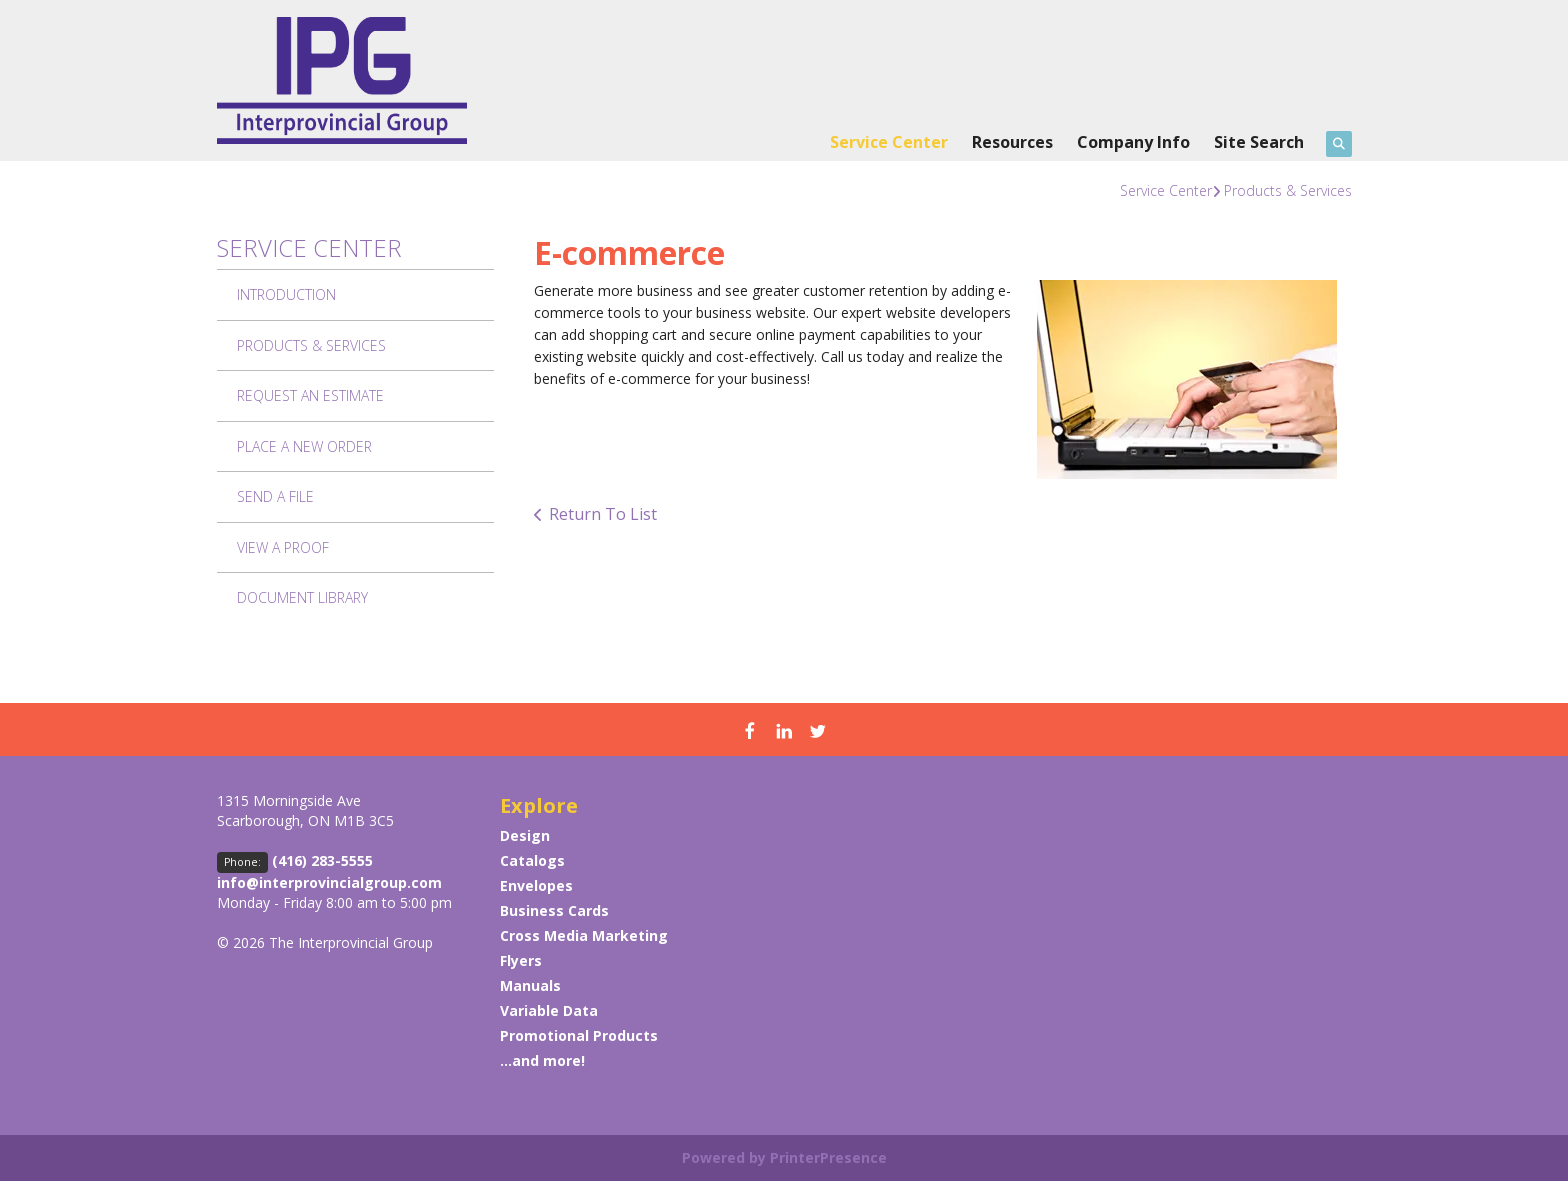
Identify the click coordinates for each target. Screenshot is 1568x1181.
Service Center (889, 142)
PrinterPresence (828, 1157)
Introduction (286, 294)
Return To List (603, 514)
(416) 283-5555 (322, 860)
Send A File (275, 496)
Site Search (1259, 142)
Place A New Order (304, 446)
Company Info (1133, 142)
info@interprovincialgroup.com (329, 882)
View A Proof (283, 547)
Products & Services (1288, 190)
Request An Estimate (310, 395)
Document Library (302, 597)
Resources (1012, 142)
